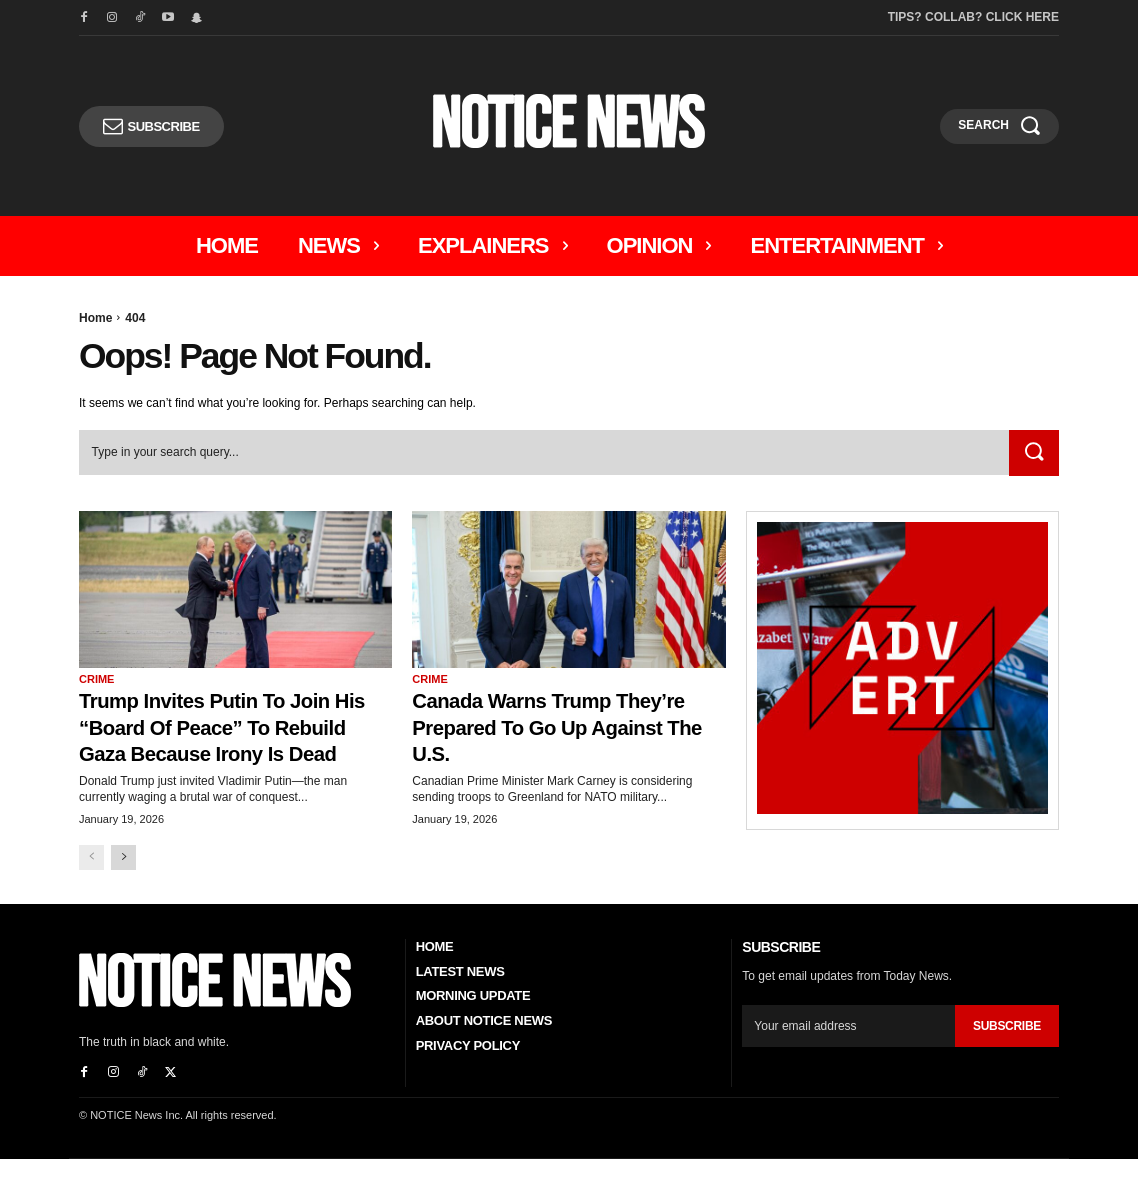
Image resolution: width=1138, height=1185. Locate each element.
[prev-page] (91, 883)
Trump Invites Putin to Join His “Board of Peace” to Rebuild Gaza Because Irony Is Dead (234, 740)
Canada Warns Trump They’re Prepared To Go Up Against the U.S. (560, 727)
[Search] (1033, 454)
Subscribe (1007, 1053)
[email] (848, 1053)
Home (95, 318)
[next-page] (123, 883)
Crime (96, 679)
